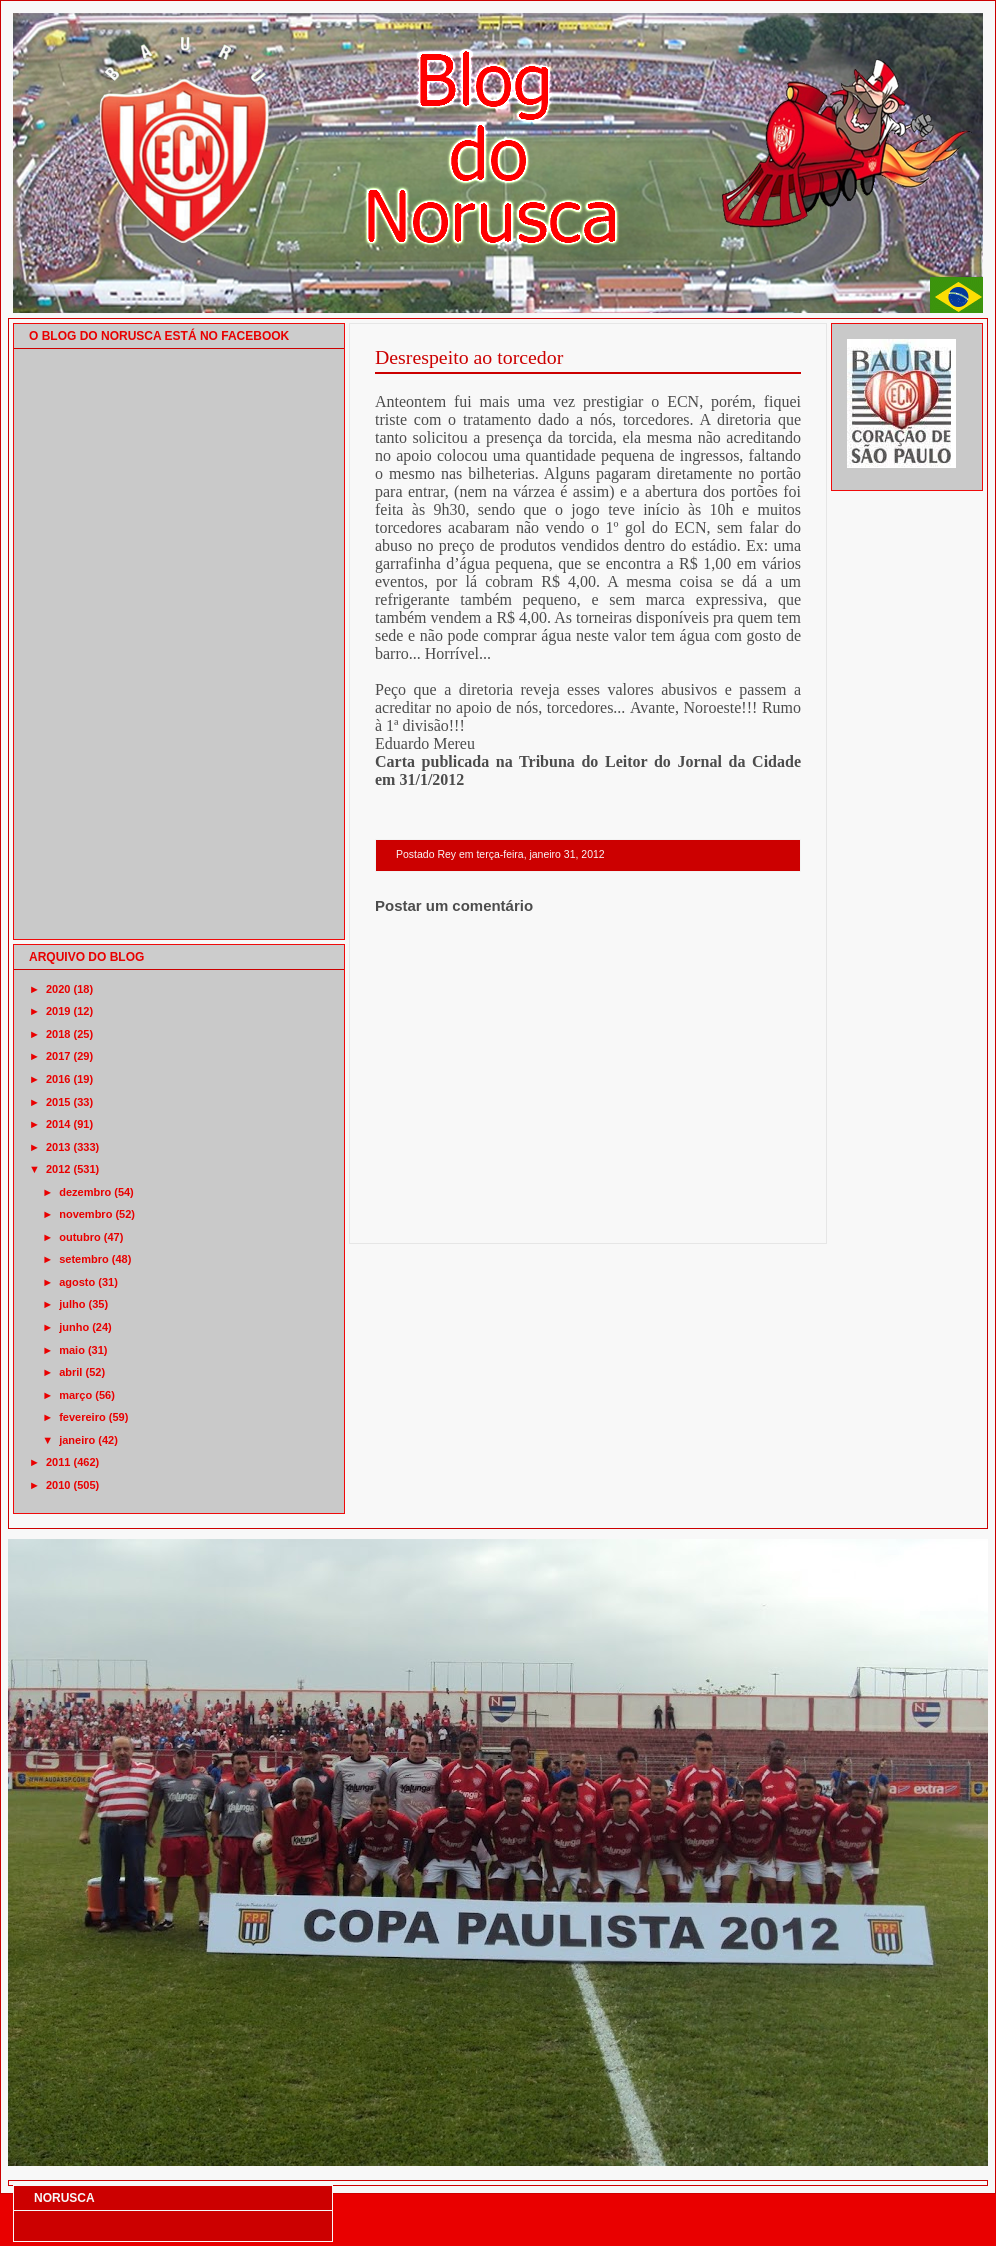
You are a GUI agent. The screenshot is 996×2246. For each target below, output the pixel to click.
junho (74, 1327)
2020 (58, 989)
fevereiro (82, 1417)
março (75, 1395)
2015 (58, 1102)
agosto (77, 1282)
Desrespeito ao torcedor (469, 357)
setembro (84, 1259)
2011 (58, 1462)
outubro (80, 1237)
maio (72, 1350)
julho (72, 1304)
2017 (58, 1056)
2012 (58, 1169)
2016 (58, 1079)
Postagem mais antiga (749, 1217)
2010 (58, 1485)
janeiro (77, 1440)
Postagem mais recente (430, 1217)
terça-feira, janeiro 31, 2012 (540, 854)
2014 (58, 1124)
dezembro (85, 1192)
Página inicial (591, 1217)
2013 (58, 1147)
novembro (85, 1214)
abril (70, 1372)
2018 (58, 1034)
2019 (58, 1011)
